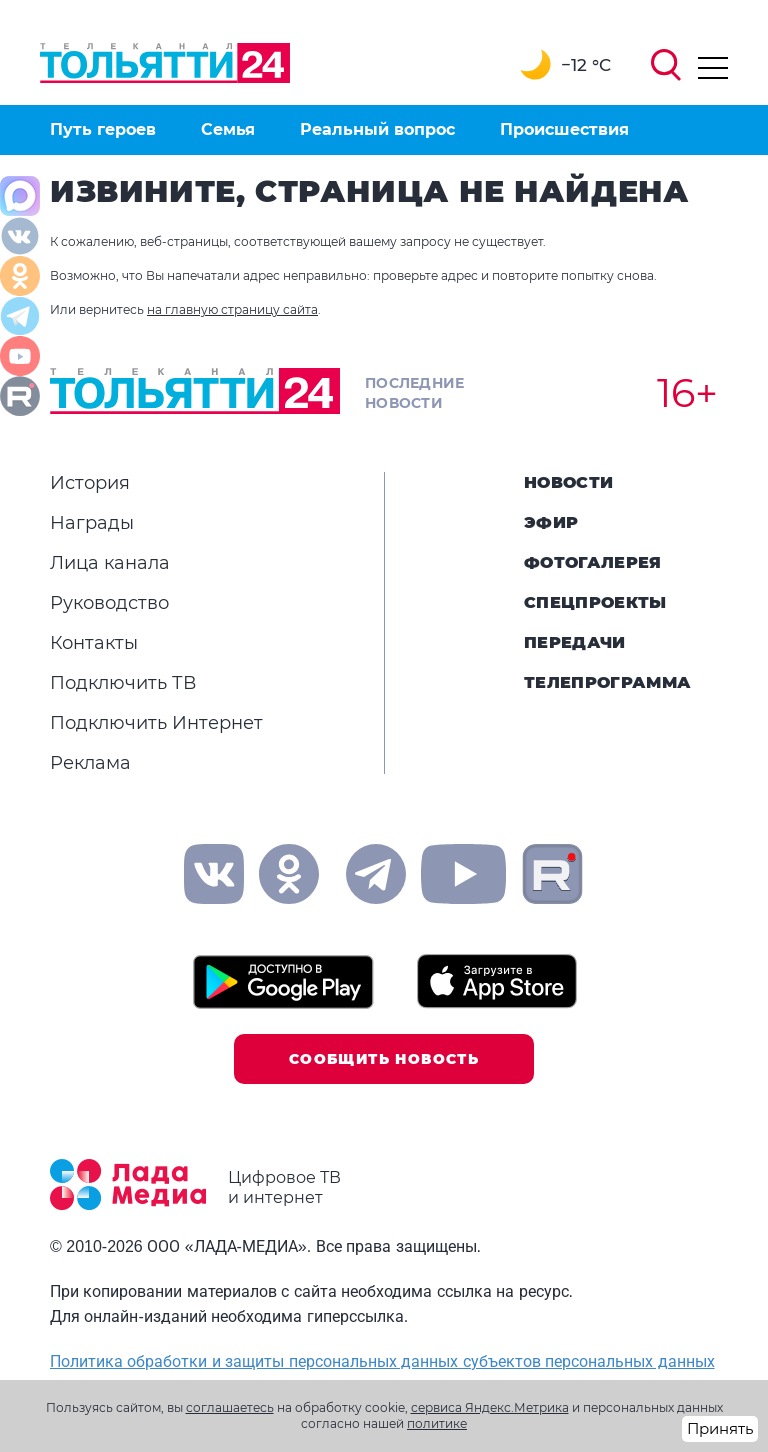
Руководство (109, 603)
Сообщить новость (384, 1059)
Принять (720, 1428)
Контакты (94, 643)
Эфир (551, 522)
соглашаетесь (230, 1407)
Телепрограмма (607, 682)
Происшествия (564, 129)
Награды (92, 523)
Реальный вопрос (377, 129)
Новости (568, 482)
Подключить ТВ (123, 683)
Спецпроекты (595, 602)
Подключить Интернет (156, 723)
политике (437, 1423)
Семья (228, 129)
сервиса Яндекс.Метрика (490, 1407)
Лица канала (110, 563)
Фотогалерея (593, 562)
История (90, 483)
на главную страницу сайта (232, 309)
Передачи (575, 642)
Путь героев (103, 129)
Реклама (90, 763)
